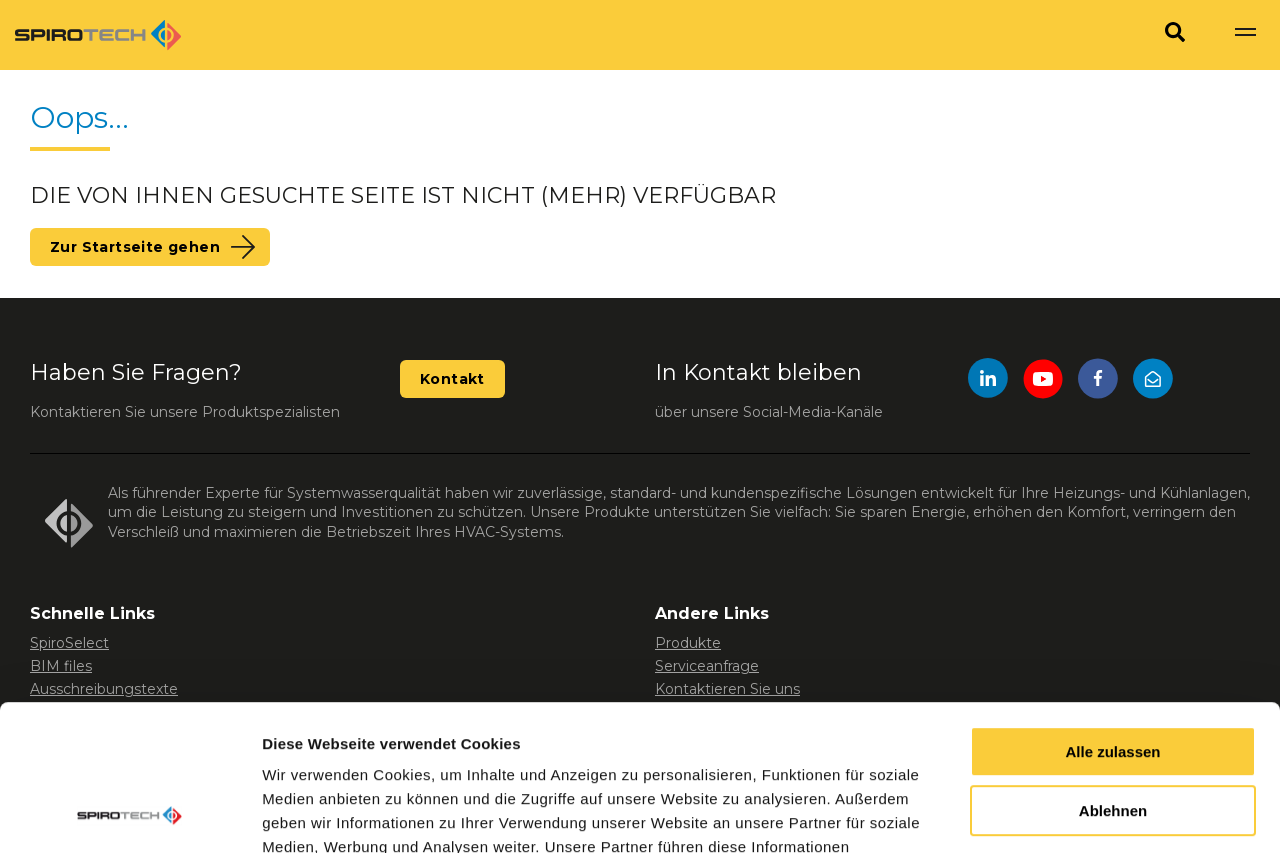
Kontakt (452, 379)
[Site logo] (98, 35)
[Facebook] (1098, 381)
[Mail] (1153, 381)
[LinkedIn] (988, 381)
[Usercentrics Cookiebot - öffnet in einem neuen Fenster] (129, 814)
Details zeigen (312, 813)
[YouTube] (1043, 381)
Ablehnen (1113, 674)
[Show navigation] (1245, 35)
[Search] (1175, 35)
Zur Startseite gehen (135, 247)
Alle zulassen (1112, 615)
